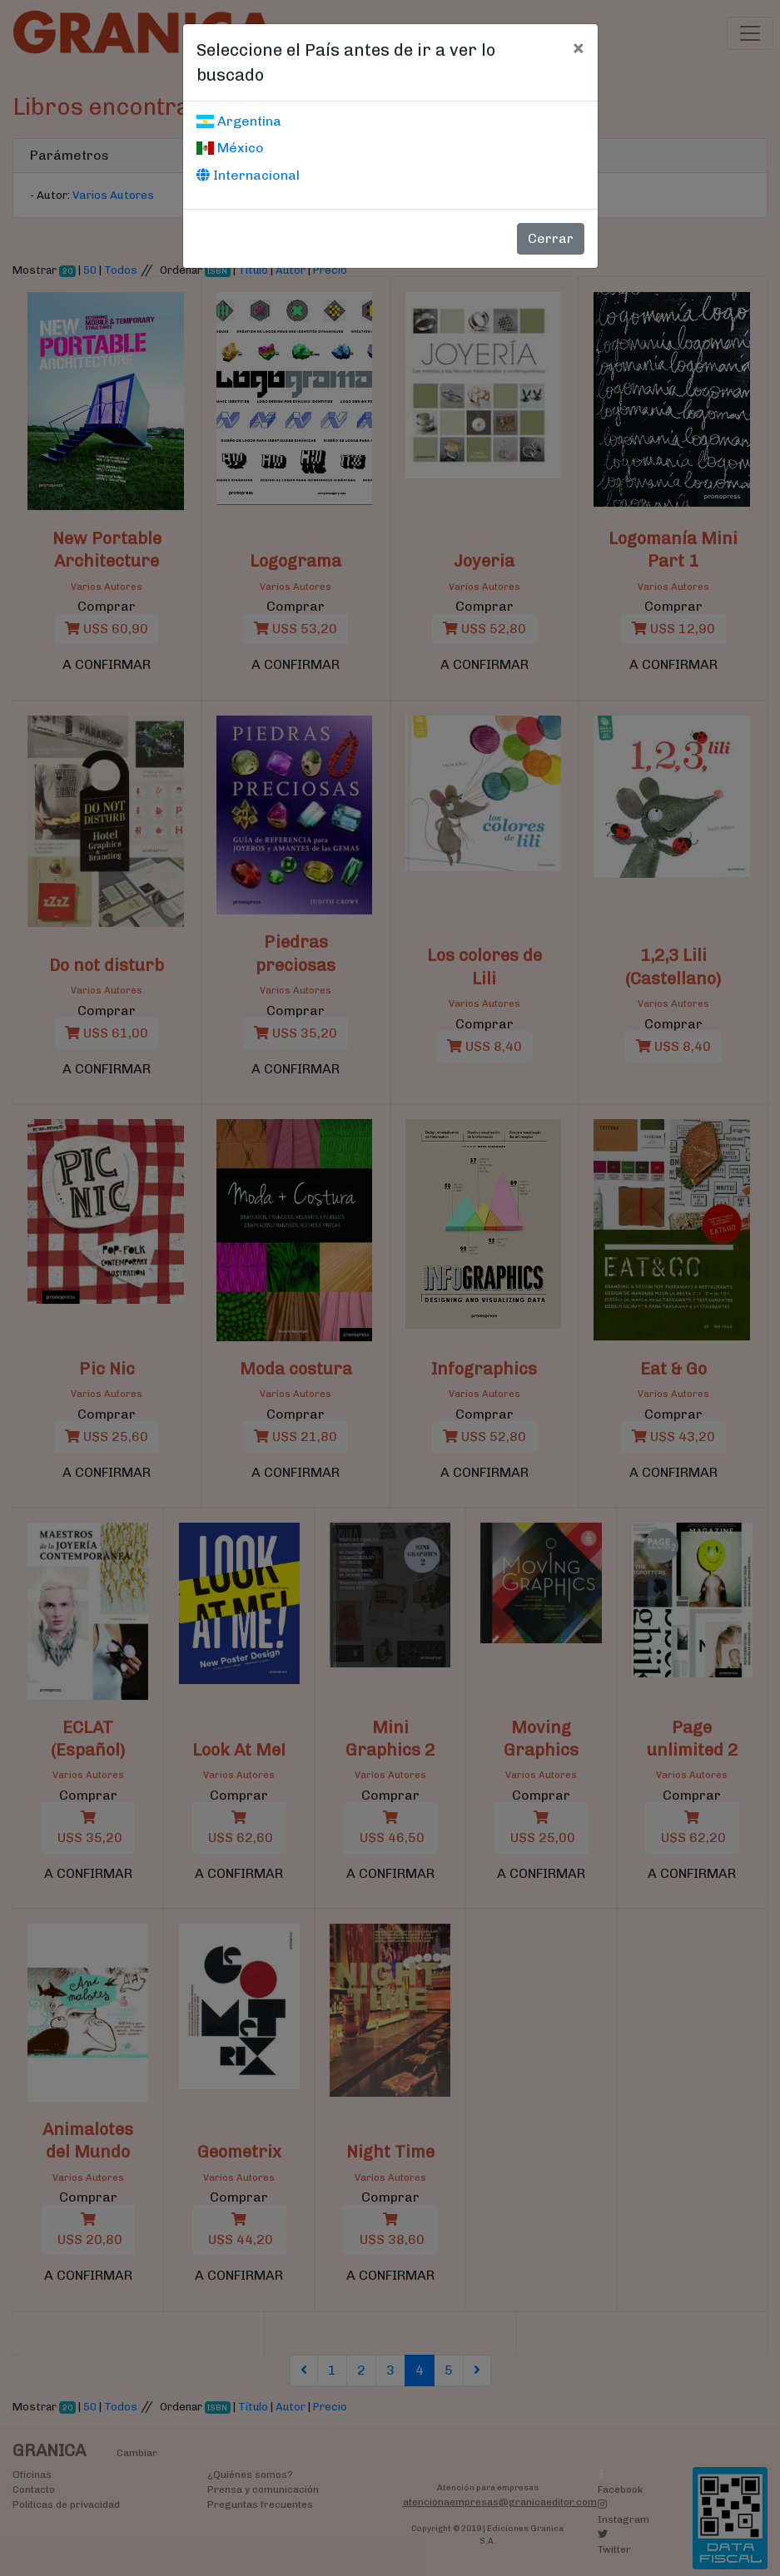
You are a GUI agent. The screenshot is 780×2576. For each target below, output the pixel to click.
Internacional (248, 175)
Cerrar (551, 238)
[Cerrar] (578, 47)
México (230, 148)
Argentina (238, 121)
